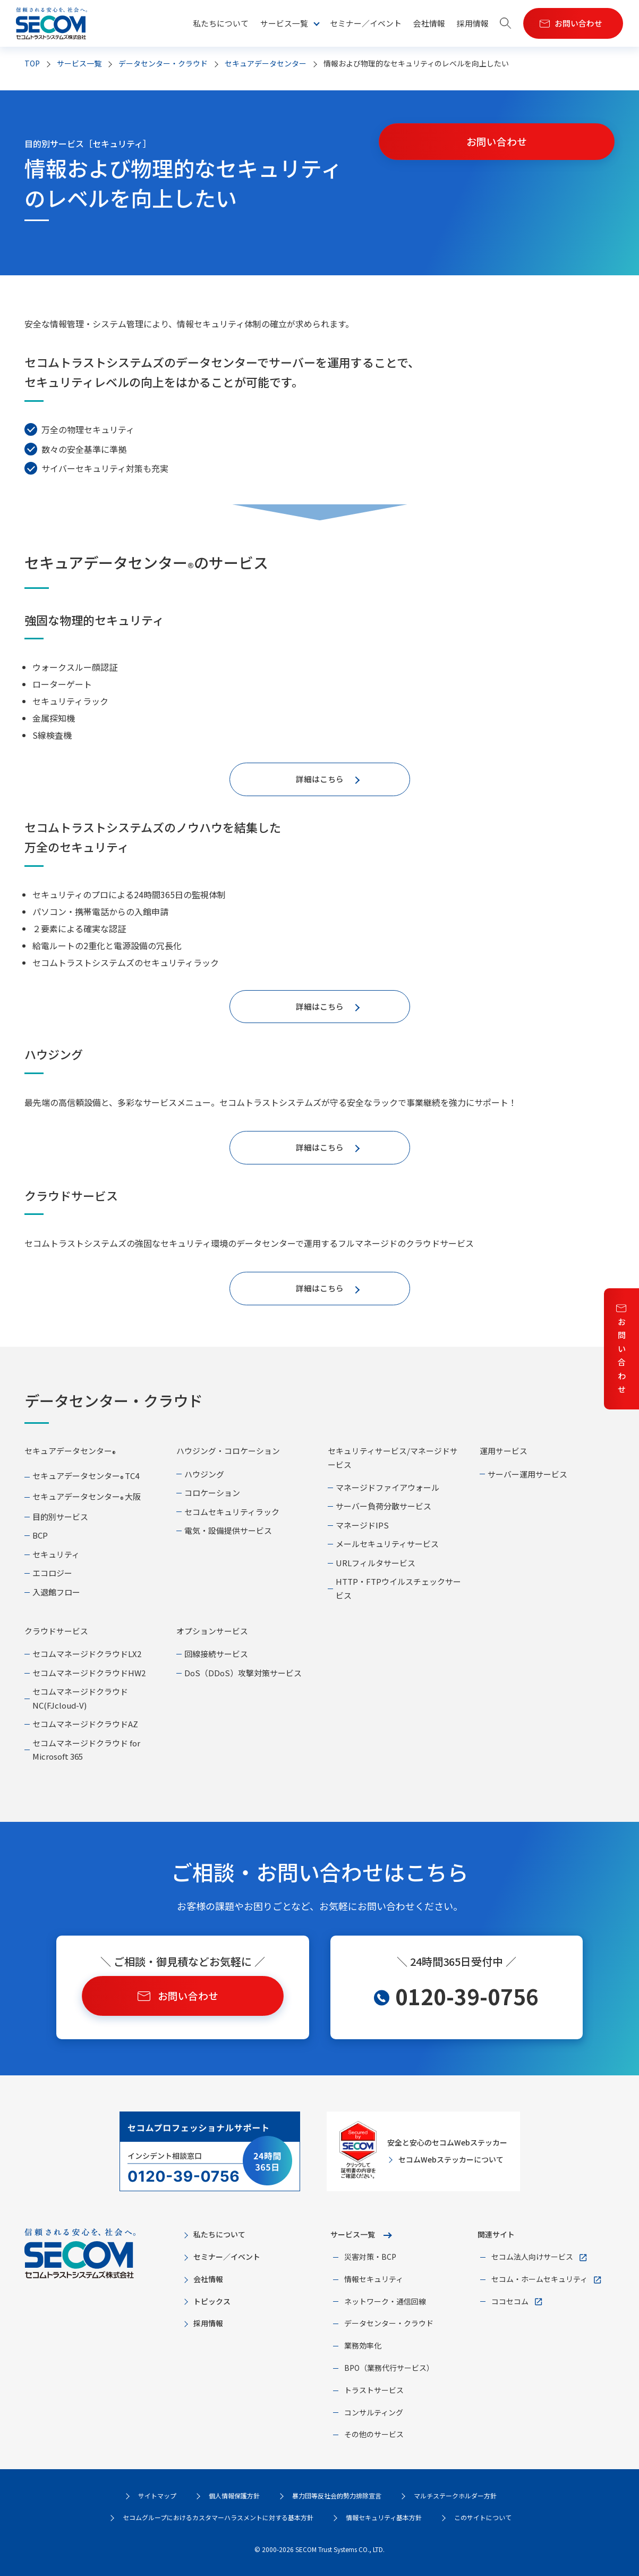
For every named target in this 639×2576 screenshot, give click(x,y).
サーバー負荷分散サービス (383, 1505)
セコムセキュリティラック (231, 1511)
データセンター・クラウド (163, 63)
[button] (506, 24)
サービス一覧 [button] (284, 23)
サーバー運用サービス (527, 1474)
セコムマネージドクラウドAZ (85, 1723)
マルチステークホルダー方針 (455, 2495)
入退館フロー (56, 1592)
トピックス (212, 2301)
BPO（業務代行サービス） (389, 2367)
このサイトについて (483, 2517)
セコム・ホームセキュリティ (539, 2279)
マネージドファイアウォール (387, 1487)
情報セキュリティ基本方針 (384, 2517)
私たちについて (221, 23)
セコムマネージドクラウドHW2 (89, 1672)
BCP (40, 1535)
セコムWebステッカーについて (451, 2159)
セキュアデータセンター (265, 63)
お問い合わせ (622, 1355)
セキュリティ (56, 1554)
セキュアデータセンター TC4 (85, 1475)
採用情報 (473, 23)
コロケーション (212, 1492)
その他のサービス (374, 2434)
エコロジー (52, 1572)
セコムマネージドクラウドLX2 (86, 1653)
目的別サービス (60, 1516)
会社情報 (429, 23)
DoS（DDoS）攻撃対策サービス (243, 1672)
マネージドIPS (362, 1525)
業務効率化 (362, 2345)
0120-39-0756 (467, 1996)
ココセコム (510, 2301)
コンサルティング (373, 2412)
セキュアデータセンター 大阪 (86, 1496)
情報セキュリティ (373, 2279)
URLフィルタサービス (375, 1562)
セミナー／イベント (366, 23)
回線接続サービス (216, 1653)
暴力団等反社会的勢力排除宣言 (336, 2495)
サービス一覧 (352, 2234)
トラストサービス (374, 2390)
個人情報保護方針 (234, 2495)
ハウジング (204, 1474)
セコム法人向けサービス (532, 2256)
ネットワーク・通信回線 (385, 2301)
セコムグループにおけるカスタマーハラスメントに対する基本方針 (218, 2517)
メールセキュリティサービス (387, 1543)
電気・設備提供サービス (228, 1530)
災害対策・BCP (370, 2256)
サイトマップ (157, 2495)
